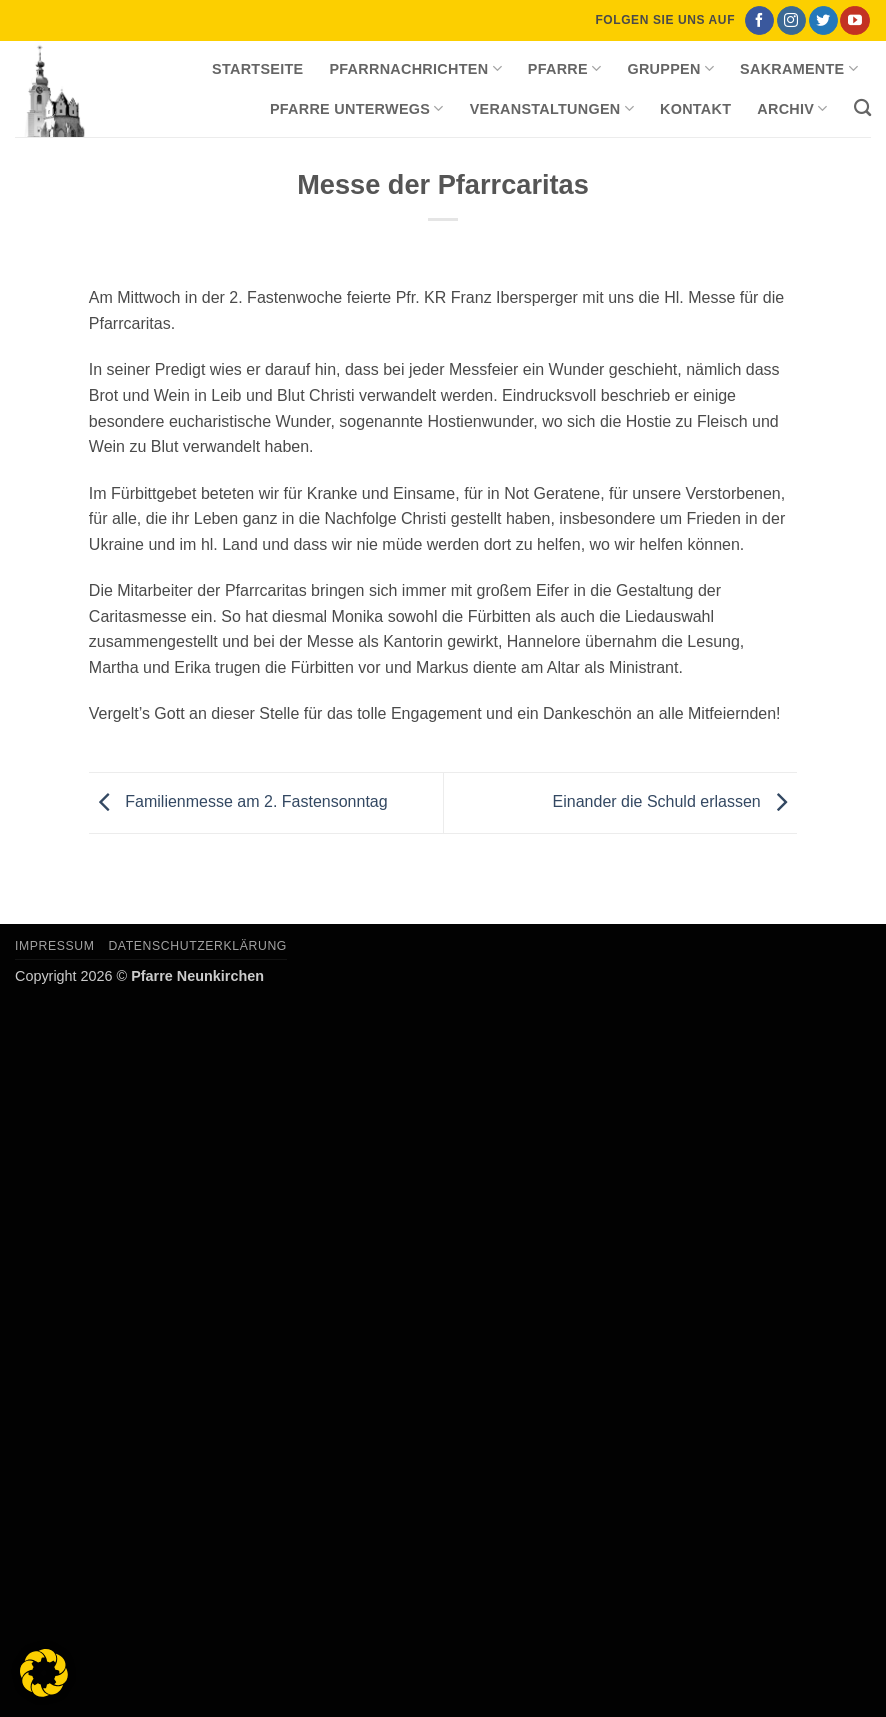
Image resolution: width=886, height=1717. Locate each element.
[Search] (862, 108)
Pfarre (565, 68)
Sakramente (799, 68)
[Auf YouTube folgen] (854, 21)
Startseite (257, 69)
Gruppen (670, 68)
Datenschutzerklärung (197, 946)
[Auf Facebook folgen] (759, 21)
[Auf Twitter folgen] (823, 21)
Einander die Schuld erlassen (675, 801)
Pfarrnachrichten (415, 68)
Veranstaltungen (552, 108)
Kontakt (695, 109)
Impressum (55, 946)
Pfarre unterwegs (357, 108)
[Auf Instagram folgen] (791, 21)
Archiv (792, 108)
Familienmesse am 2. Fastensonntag (238, 801)
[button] (44, 1673)
